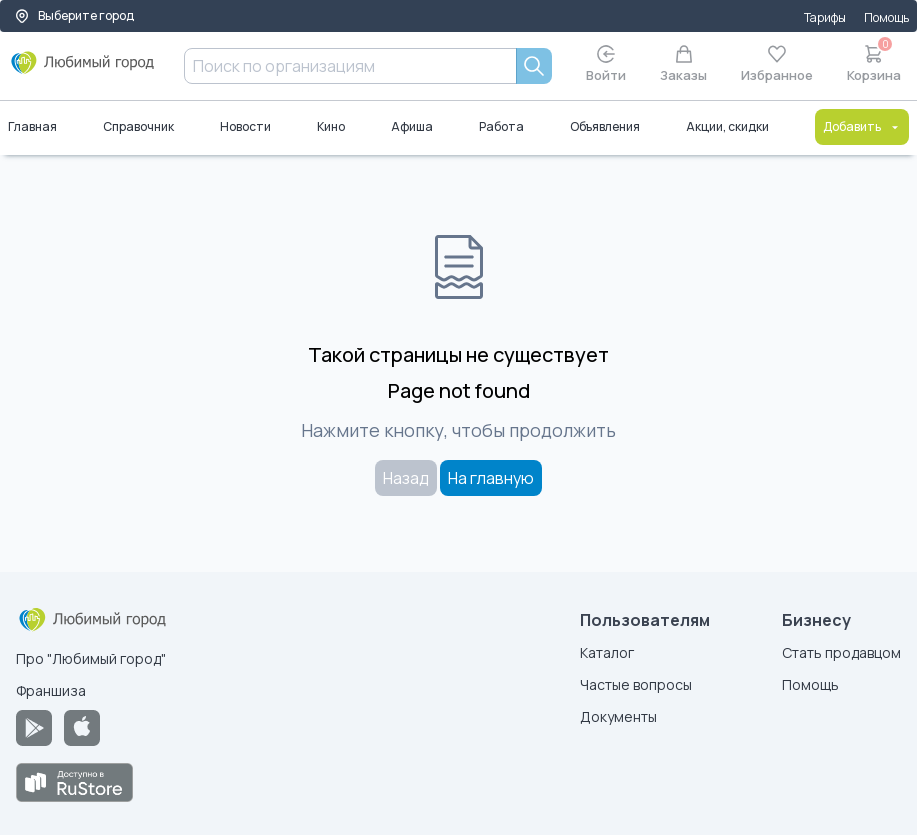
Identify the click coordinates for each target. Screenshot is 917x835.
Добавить (862, 126)
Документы (618, 716)
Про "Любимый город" (91, 658)
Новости (245, 126)
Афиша (412, 126)
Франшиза (51, 690)
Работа (501, 126)
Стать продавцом (841, 652)
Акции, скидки (727, 126)
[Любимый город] (83, 70)
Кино (331, 126)
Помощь (886, 17)
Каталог (607, 652)
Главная (32, 126)
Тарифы (825, 17)
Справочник (138, 126)
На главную (491, 478)
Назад (406, 478)
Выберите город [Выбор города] (74, 15)
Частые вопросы (636, 684)
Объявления (605, 126)
